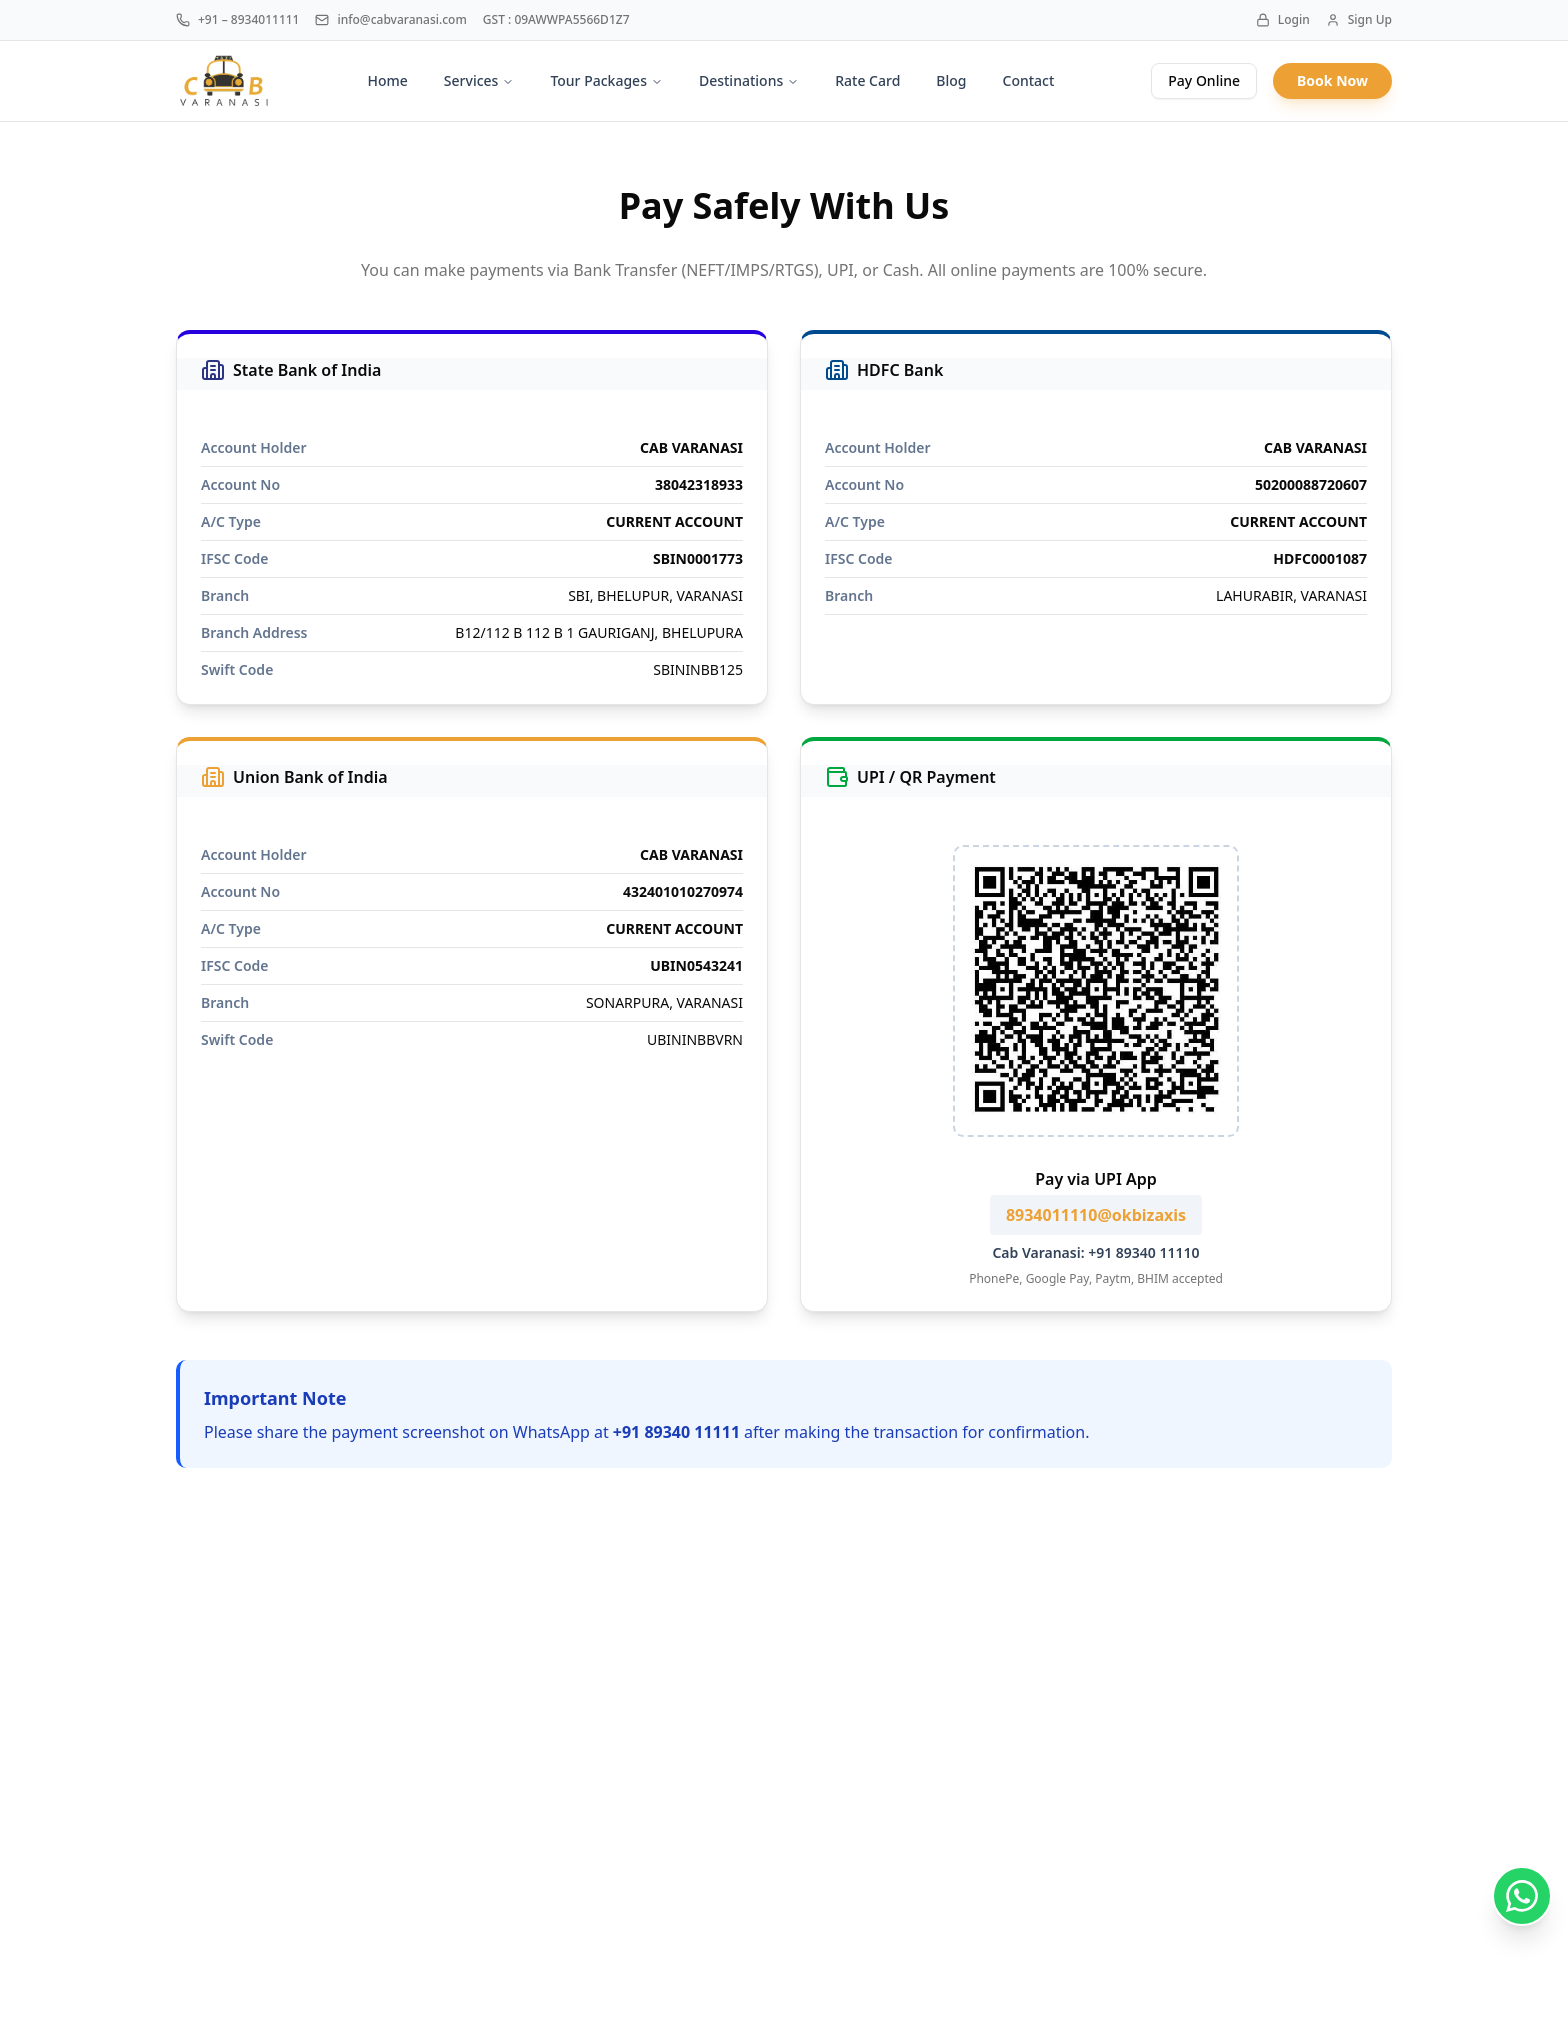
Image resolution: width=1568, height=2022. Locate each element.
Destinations (749, 80)
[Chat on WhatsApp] (1522, 1896)
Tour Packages (606, 80)
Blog (951, 80)
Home (388, 80)
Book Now (1332, 80)
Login (1283, 20)
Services (479, 80)
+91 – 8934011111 (237, 20)
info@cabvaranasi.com (390, 20)
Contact (1029, 80)
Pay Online (1204, 80)
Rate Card (867, 80)
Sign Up (1359, 20)
